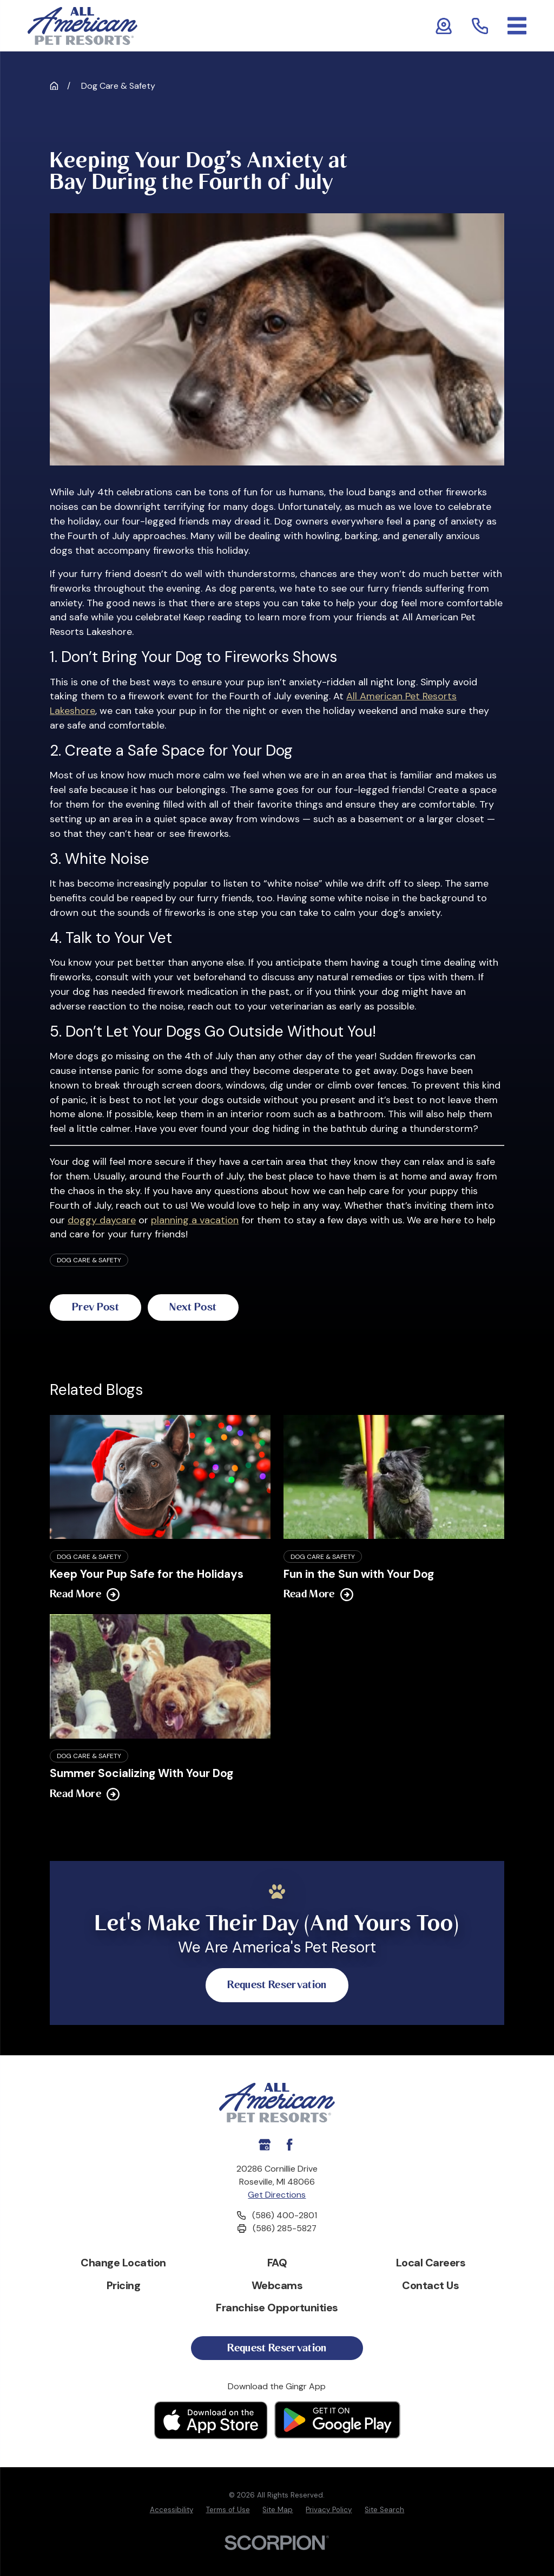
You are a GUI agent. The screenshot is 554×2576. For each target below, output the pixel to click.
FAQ (277, 2263)
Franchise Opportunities (277, 2309)
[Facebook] (289, 2145)
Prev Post (98, 1307)
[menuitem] (171, 2511)
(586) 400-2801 (284, 2215)
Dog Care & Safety (89, 1260)
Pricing (124, 2286)
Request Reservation (276, 1985)
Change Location (123, 2263)
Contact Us (430, 2286)
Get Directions (277, 2195)
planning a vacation (195, 1220)
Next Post (201, 1307)
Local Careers (431, 2263)
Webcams (277, 2286)
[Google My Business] (265, 2145)
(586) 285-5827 (284, 2228)
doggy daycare (102, 1220)
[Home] (82, 26)
